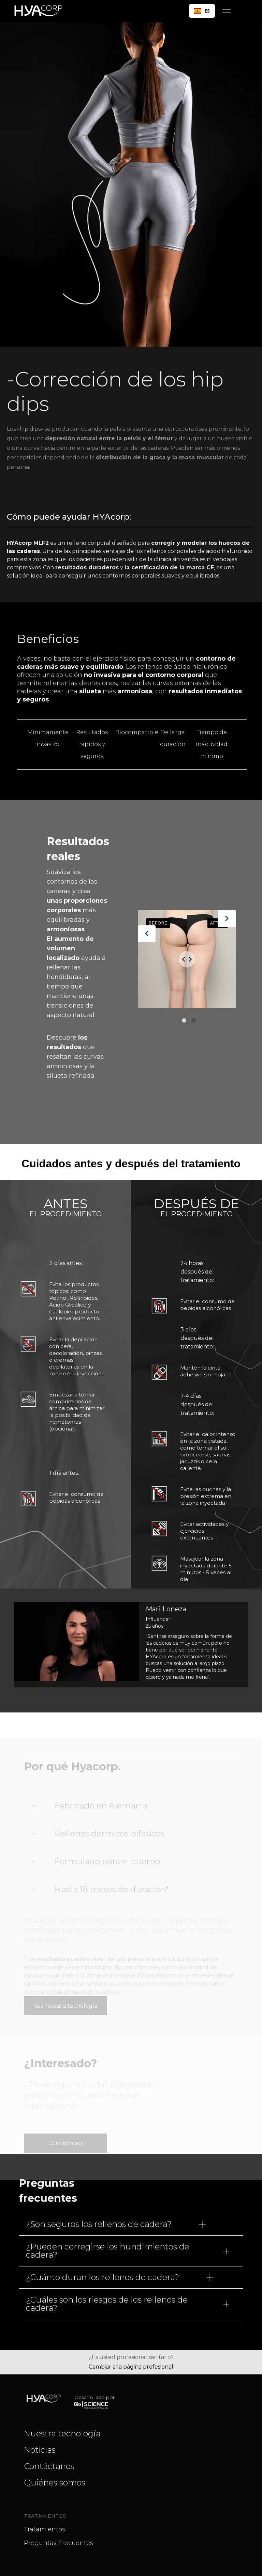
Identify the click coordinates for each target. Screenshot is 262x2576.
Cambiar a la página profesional (131, 2367)
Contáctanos (65, 2120)
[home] (41, 11)
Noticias (40, 2450)
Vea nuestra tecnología (65, 1983)
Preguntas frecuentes (58, 2543)
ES (202, 10)
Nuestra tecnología (62, 2433)
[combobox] (202, 11)
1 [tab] (184, 1022)
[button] (226, 11)
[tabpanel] (187, 963)
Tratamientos (44, 2529)
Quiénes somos (54, 2482)
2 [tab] (193, 1022)
